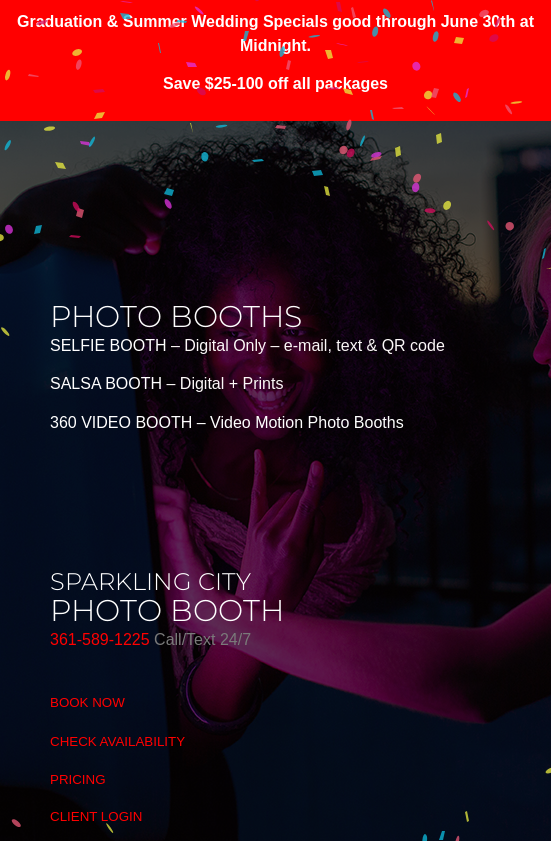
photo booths (176, 316)
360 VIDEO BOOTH (121, 422)
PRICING (78, 779)
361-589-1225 (102, 639)
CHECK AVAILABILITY (117, 741)
